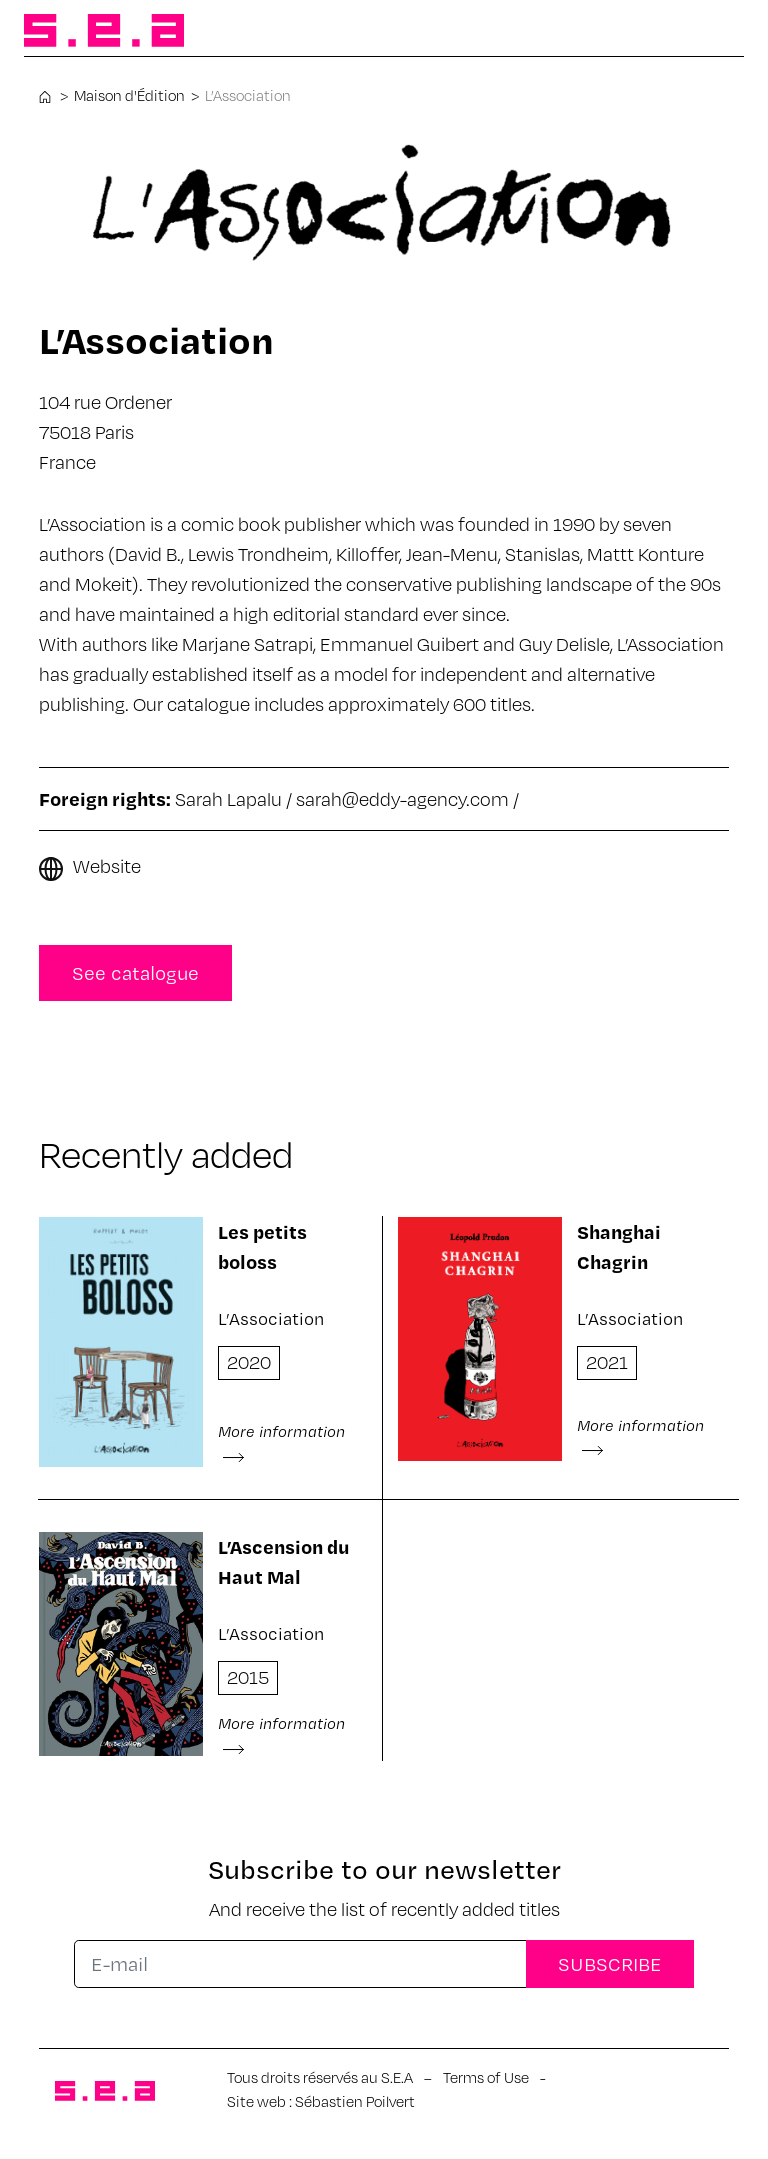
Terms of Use (486, 2077)
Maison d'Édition (129, 95)
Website (107, 865)
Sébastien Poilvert (355, 2101)
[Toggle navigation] (712, 32)
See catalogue (135, 972)
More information (281, 1442)
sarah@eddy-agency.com (402, 798)
